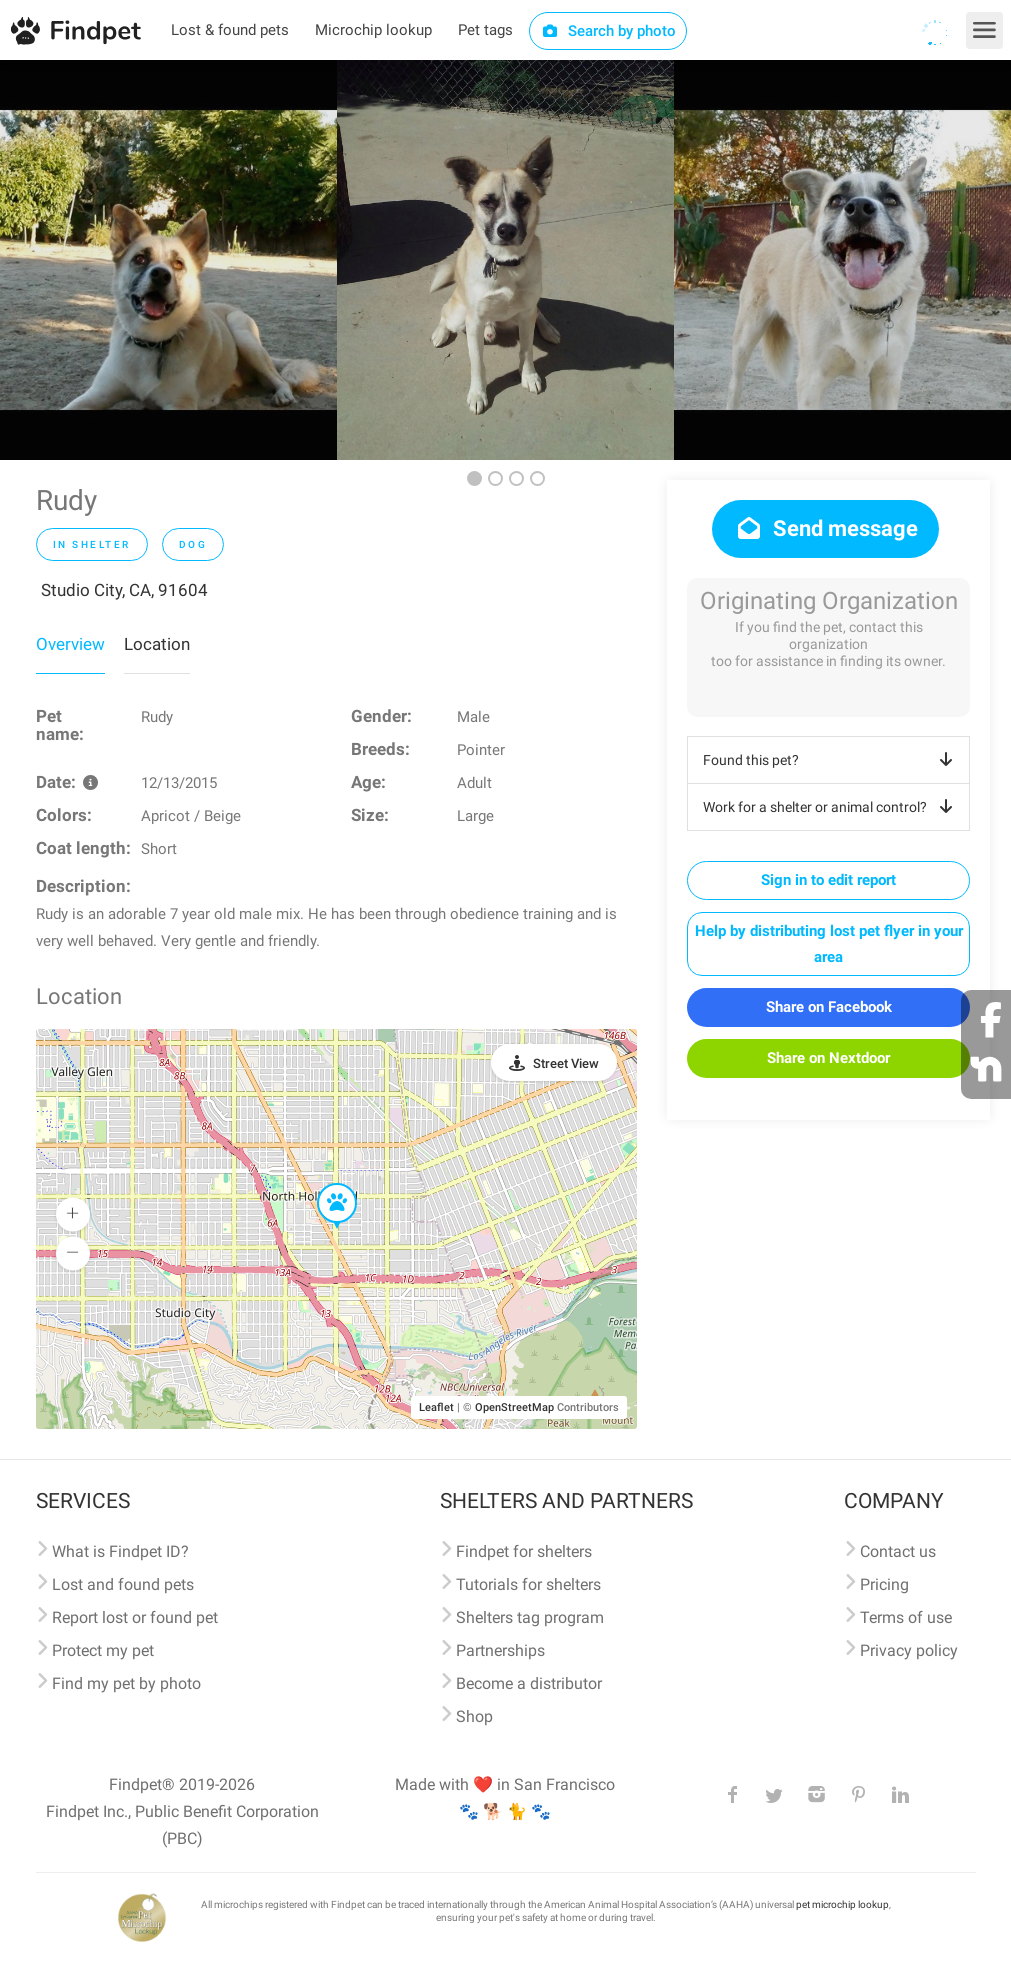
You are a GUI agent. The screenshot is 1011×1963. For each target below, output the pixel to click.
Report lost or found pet (135, 1617)
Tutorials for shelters (528, 1584)
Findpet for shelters (524, 1551)
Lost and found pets (123, 1584)
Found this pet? (831, 760)
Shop (474, 1716)
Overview (70, 644)
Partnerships (500, 1650)
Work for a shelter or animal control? (831, 807)
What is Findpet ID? (120, 1551)
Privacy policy (909, 1650)
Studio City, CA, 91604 (124, 590)
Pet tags (485, 30)
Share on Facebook (829, 1007)
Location (157, 644)
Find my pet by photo (126, 1683)
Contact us (898, 1551)
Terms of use (906, 1617)
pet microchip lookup (842, 1904)
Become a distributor (529, 1683)
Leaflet (436, 1407)
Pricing (884, 1584)
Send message (825, 528)
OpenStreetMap (514, 1407)
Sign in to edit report (828, 880)
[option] (168, 260)
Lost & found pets (230, 30)
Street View (566, 1063)
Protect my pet (103, 1650)
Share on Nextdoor (828, 1058)
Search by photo (608, 31)
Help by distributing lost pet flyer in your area (829, 944)
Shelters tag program (530, 1617)
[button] (323, 1184)
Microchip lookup (373, 30)
